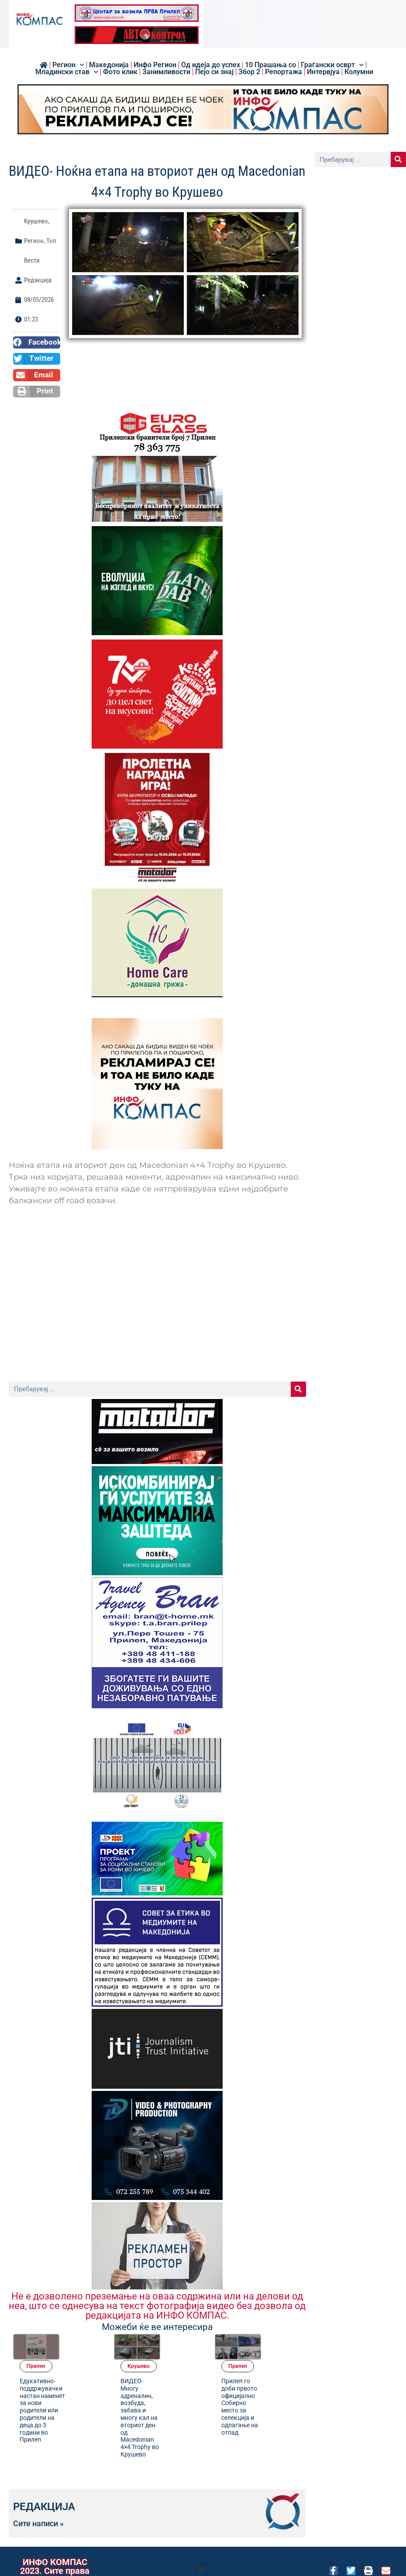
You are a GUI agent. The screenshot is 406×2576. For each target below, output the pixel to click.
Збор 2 (249, 71)
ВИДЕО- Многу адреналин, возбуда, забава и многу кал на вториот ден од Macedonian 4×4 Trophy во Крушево (183, 2391)
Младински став (66, 71)
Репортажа (283, 71)
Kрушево (36, 221)
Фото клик (120, 71)
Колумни (358, 71)
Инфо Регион (155, 65)
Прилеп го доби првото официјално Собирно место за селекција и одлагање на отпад (283, 2380)
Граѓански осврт (332, 65)
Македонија (109, 65)
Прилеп (80, 2340)
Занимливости (166, 71)
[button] (36, 342)
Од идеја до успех (210, 65)
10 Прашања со (270, 65)
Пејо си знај (214, 71)
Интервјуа (323, 71)
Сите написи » (38, 2505)
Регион (68, 65)
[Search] (298, 1389)
